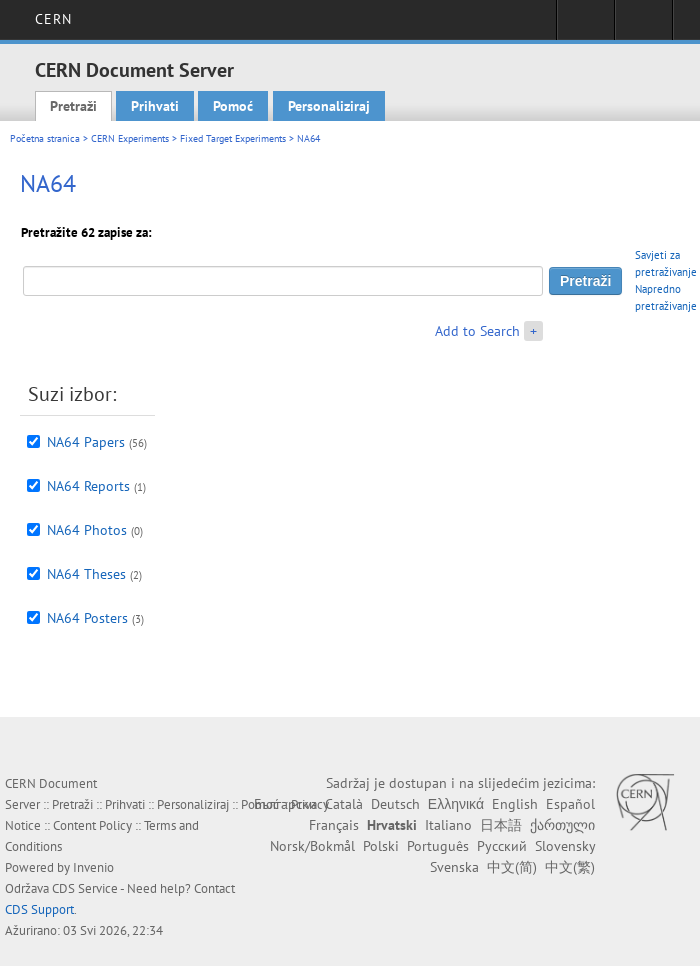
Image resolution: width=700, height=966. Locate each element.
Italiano (448, 825)
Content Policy (92, 825)
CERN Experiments (130, 138)
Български (285, 804)
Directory (643, 26)
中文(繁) (570, 867)
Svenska (454, 867)
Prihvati (155, 106)
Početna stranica (45, 138)
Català (344, 804)
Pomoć (233, 106)
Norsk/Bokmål (312, 846)
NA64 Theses (86, 574)
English (515, 804)
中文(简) (512, 867)
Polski (381, 846)
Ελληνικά (456, 804)
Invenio (93, 867)
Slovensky (565, 846)
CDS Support (39, 909)
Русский (502, 846)
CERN (53, 19)
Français (334, 825)
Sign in (585, 26)
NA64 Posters (87, 618)
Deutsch (395, 804)
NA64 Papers (86, 442)
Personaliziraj (329, 106)
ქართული (562, 825)
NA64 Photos (87, 530)
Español (570, 804)
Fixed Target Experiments (233, 138)
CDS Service (85, 888)
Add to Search (477, 331)
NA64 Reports (88, 486)
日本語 (501, 825)
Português (438, 846)
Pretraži (73, 106)
